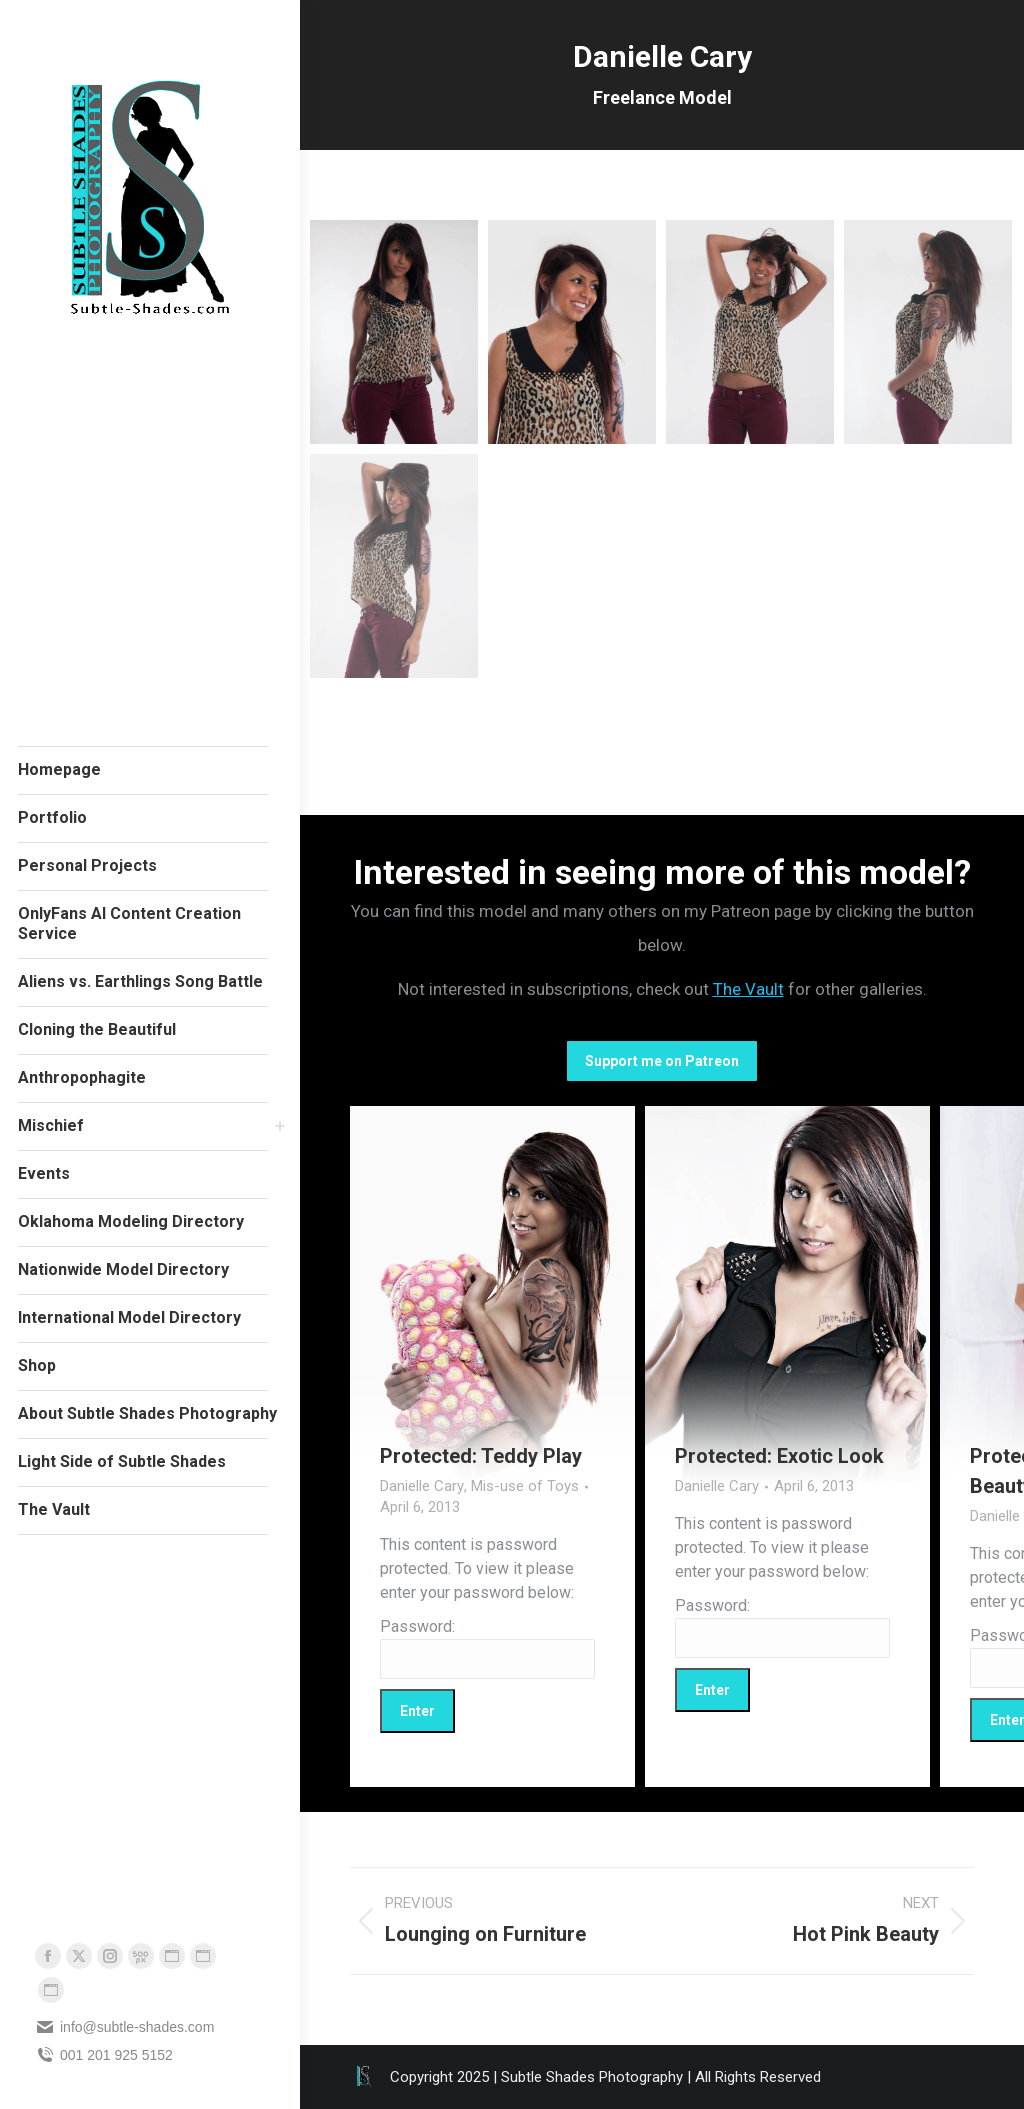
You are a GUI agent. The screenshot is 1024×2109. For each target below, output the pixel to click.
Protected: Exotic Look (779, 1456)
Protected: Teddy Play (481, 1456)
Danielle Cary (422, 1486)
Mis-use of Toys (525, 1486)
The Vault (748, 989)
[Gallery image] (492, 1296)
